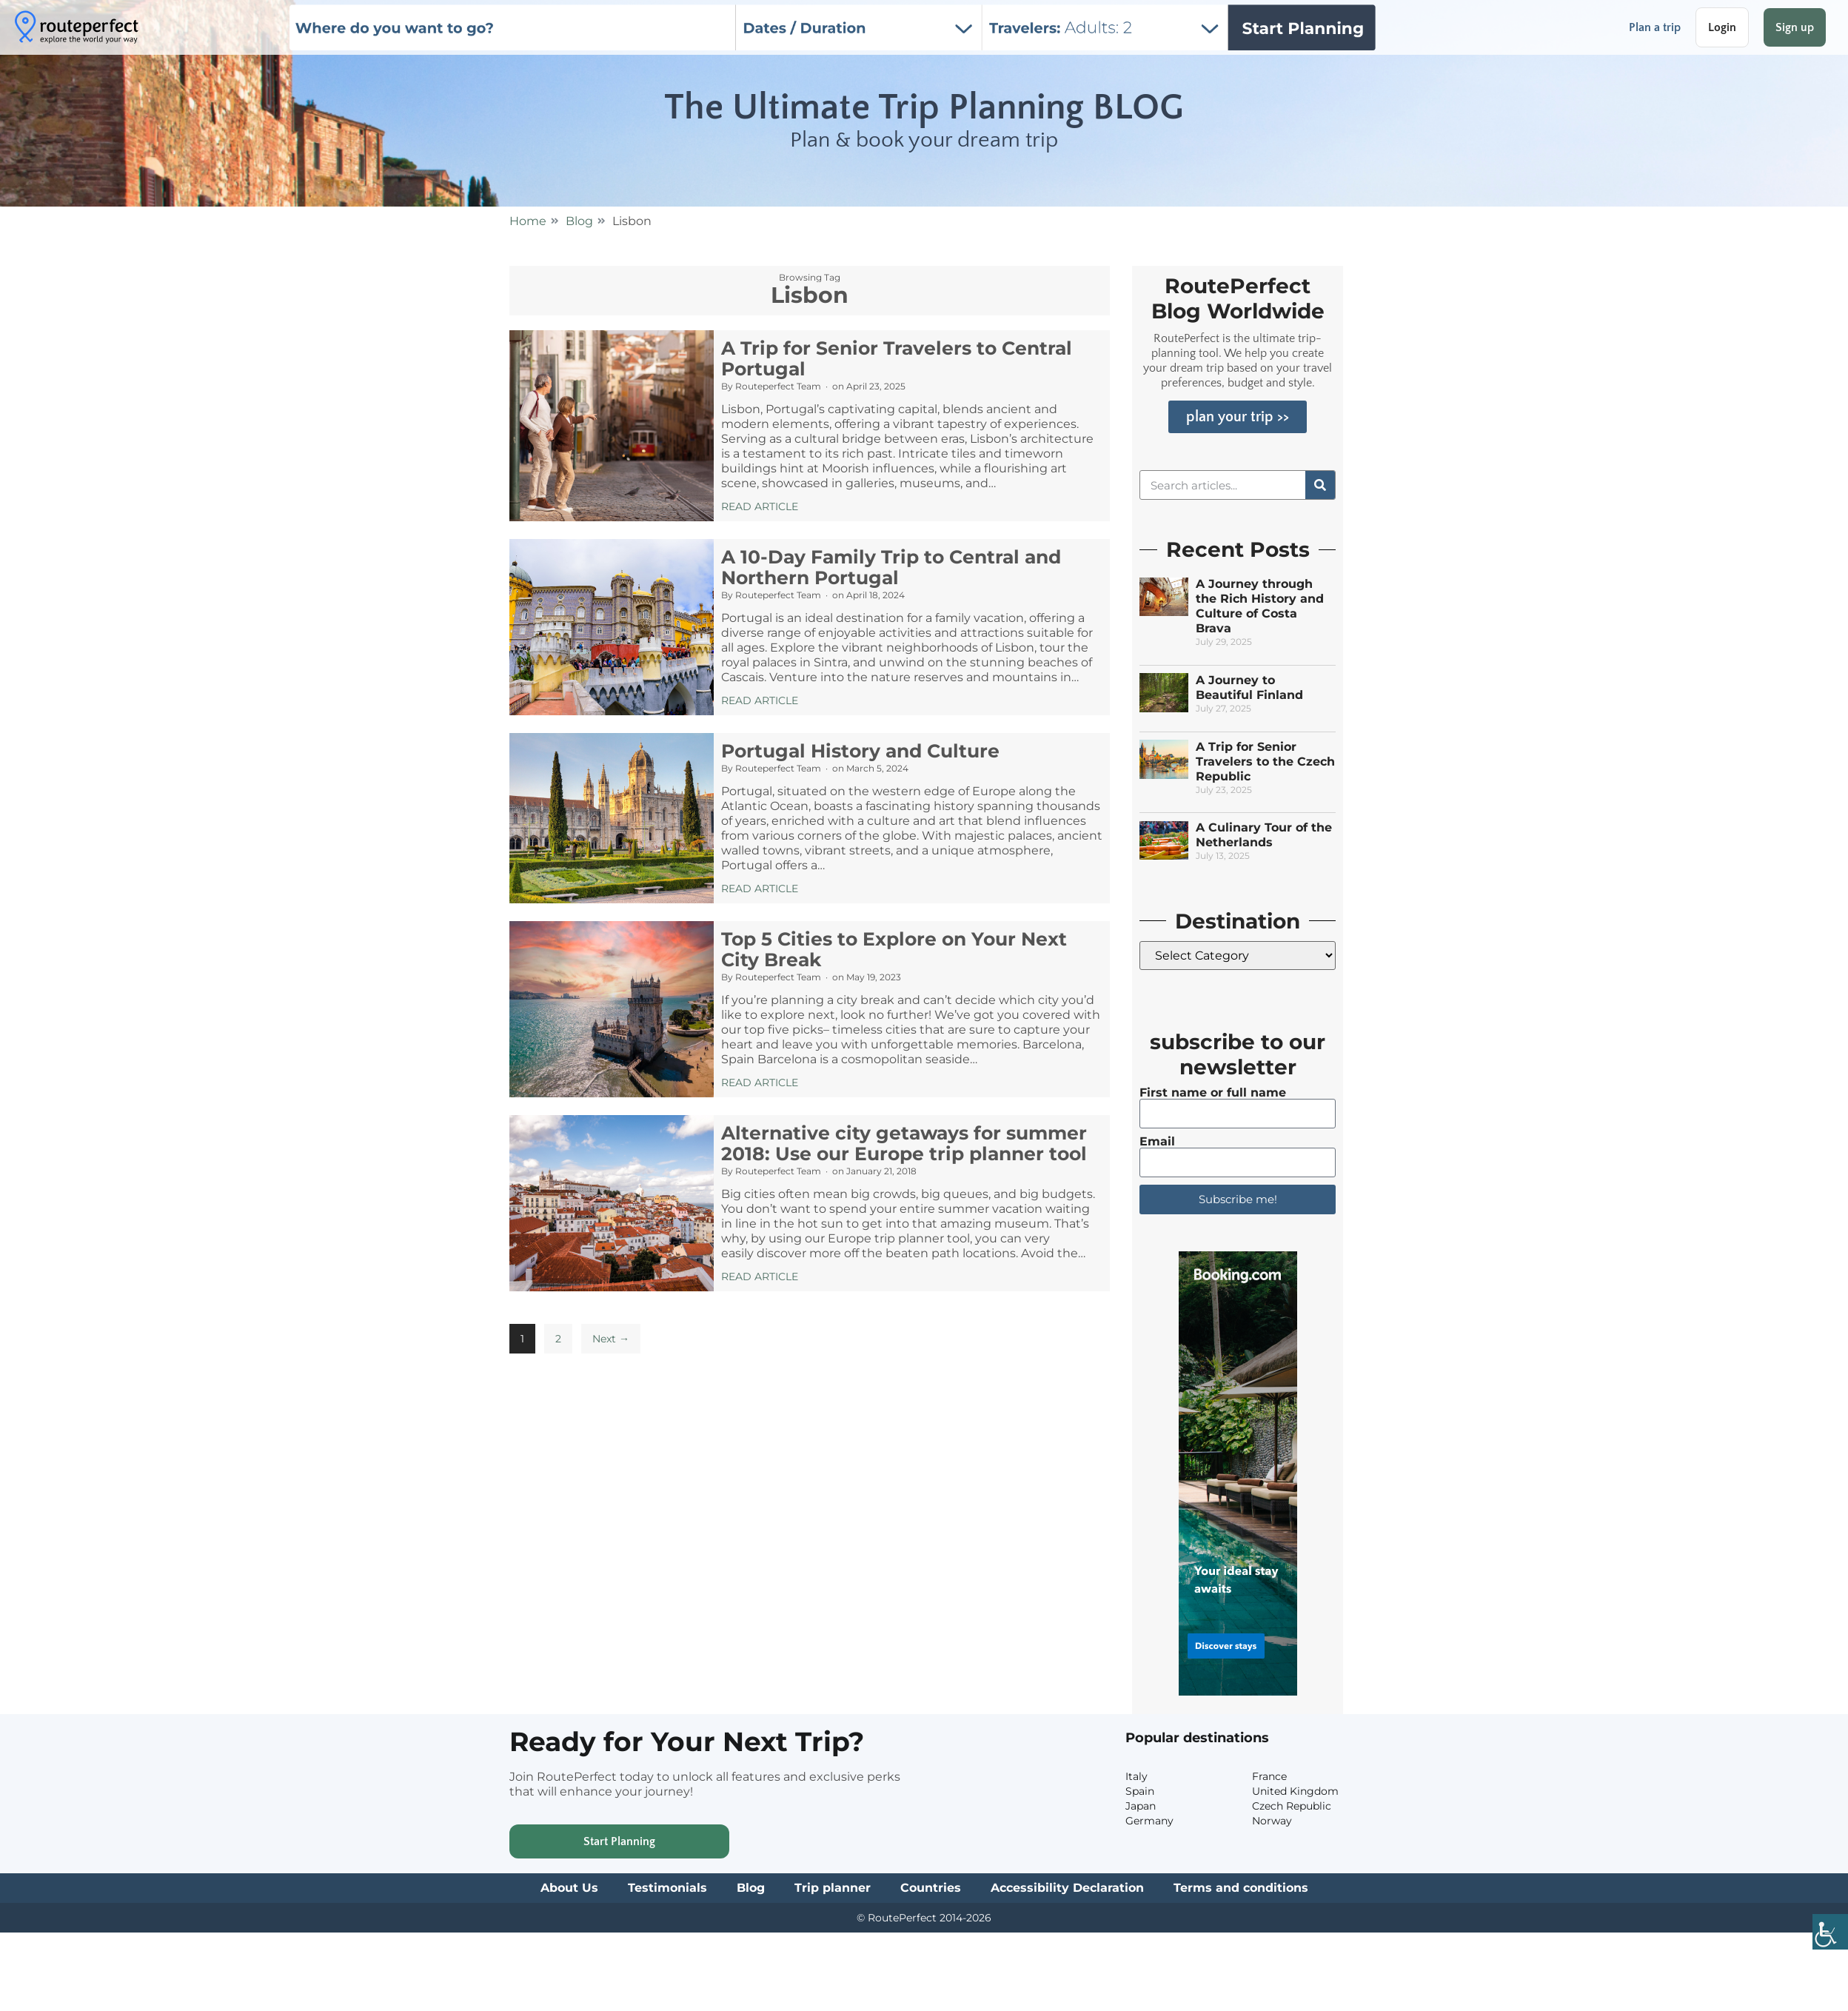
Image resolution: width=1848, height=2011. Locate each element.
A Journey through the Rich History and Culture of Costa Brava (1260, 606)
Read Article (759, 506)
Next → (610, 1338)
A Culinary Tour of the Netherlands (1264, 834)
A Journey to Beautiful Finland (1249, 687)
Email (1157, 1142)
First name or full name (1212, 1093)
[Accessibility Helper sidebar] (1830, 1934)
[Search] (1320, 485)
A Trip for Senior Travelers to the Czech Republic (1265, 761)
